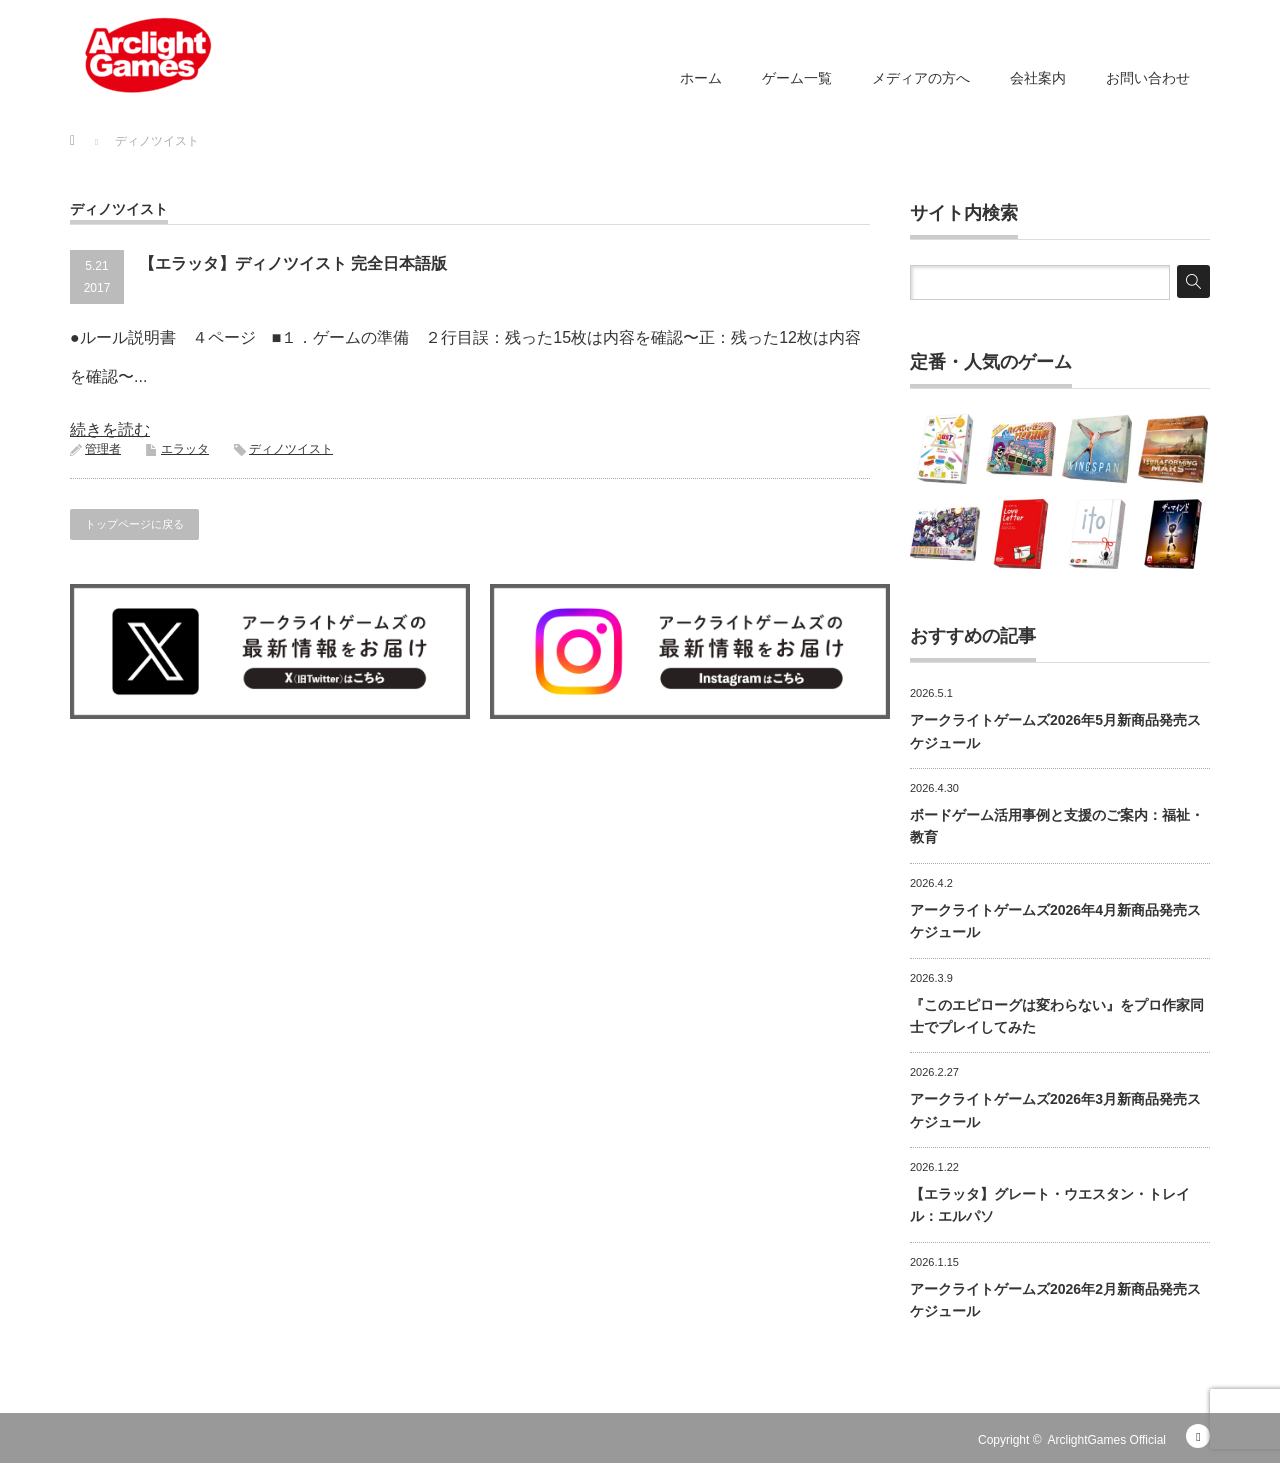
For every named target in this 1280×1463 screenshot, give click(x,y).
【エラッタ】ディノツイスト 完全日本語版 (293, 263)
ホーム (701, 78)
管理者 (103, 449)
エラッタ (185, 449)
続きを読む (110, 429)
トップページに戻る (134, 524)
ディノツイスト (291, 449)
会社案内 (1038, 78)
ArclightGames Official (1107, 1440)
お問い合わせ (1148, 78)
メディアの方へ (921, 78)
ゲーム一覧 (797, 78)
